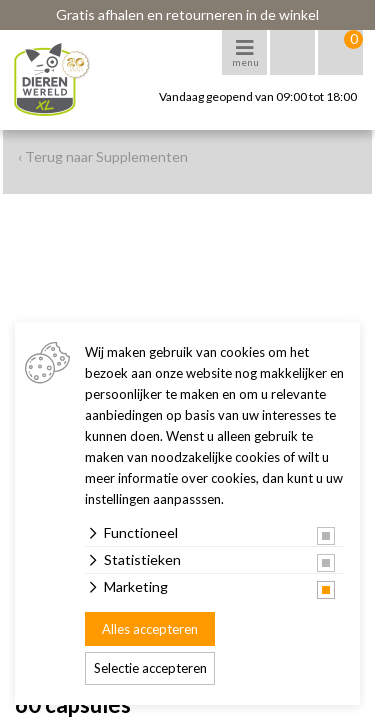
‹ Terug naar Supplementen (103, 156)
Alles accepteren (150, 629)
